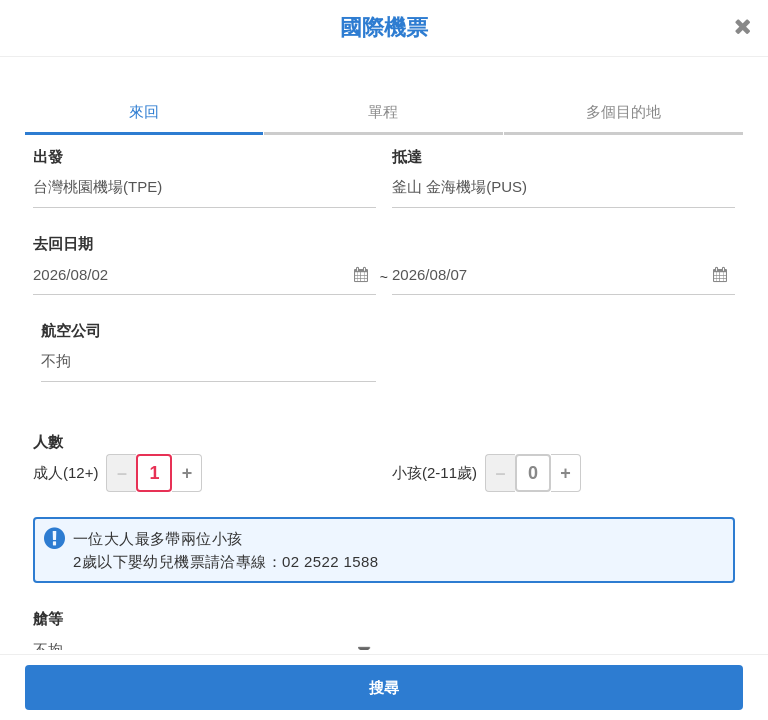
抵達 (407, 156)
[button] (204, 275)
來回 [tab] (144, 111)
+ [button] (187, 473)
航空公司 (71, 330)
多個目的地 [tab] (623, 111)
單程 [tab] (383, 111)
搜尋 (384, 687)
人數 (48, 441)
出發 (48, 156)
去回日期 (63, 243)
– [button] (122, 473)
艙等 (48, 618)
